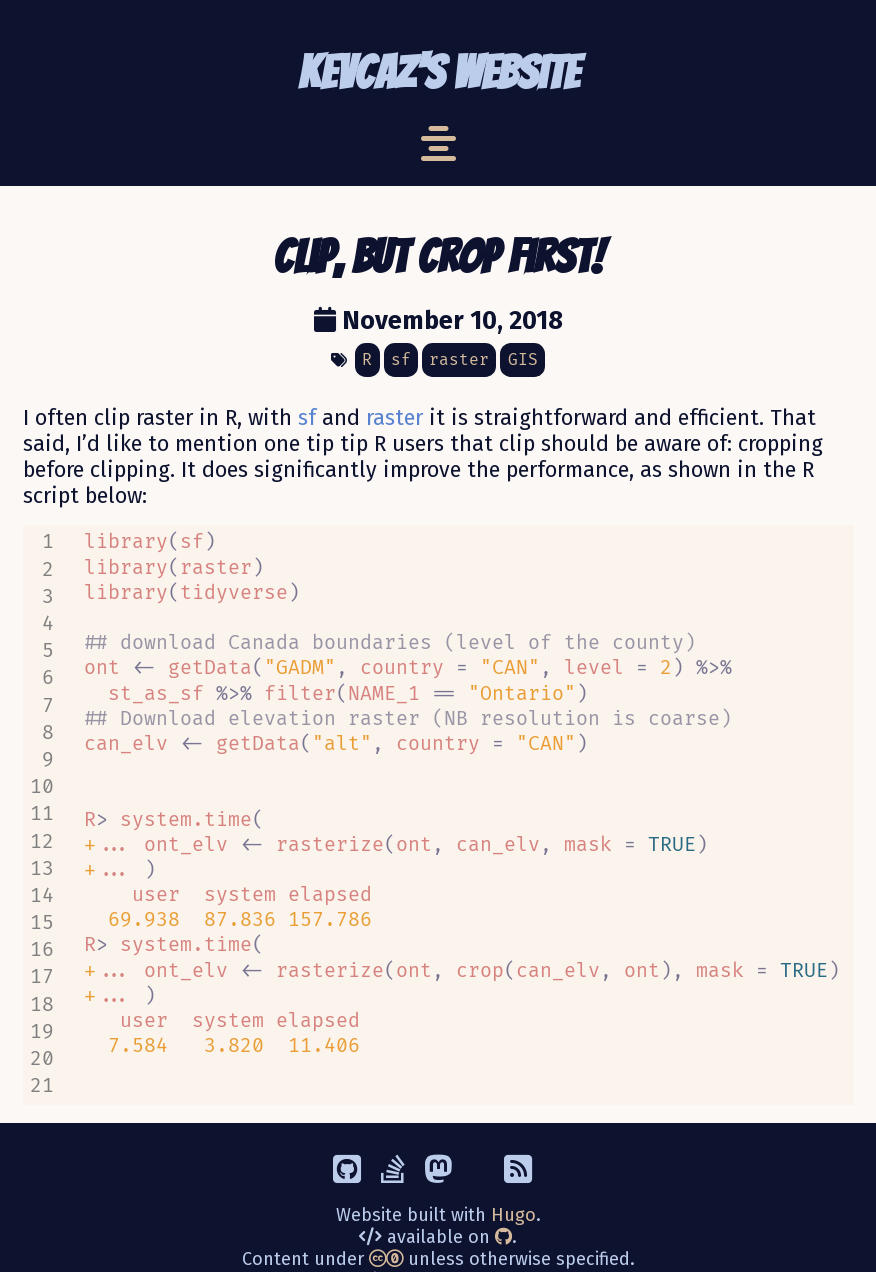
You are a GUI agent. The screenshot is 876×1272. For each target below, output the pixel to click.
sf (307, 418)
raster (394, 418)
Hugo (513, 1173)
